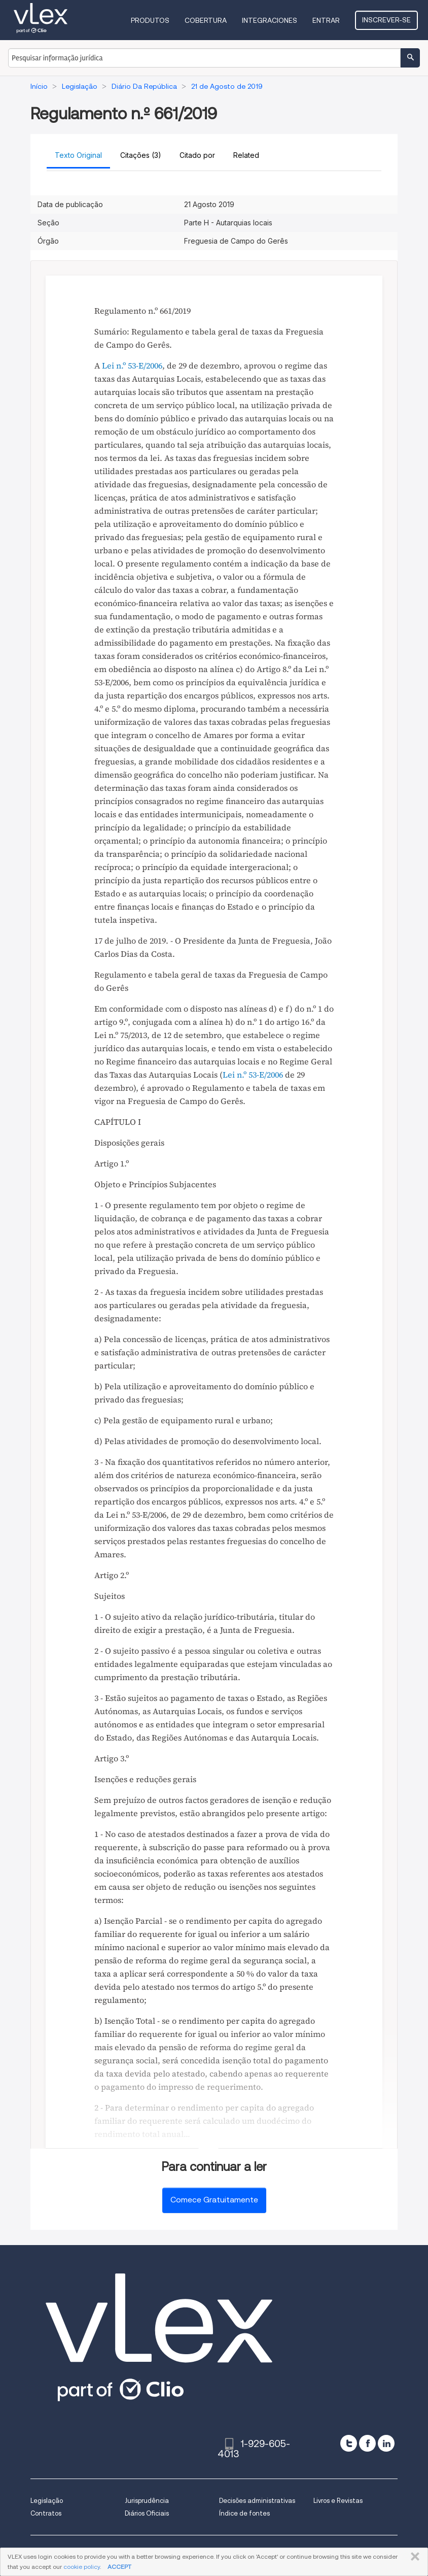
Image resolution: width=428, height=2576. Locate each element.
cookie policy (81, 2566)
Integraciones (269, 20)
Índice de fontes (244, 2513)
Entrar (326, 20)
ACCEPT (119, 2566)
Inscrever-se (386, 20)
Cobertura (206, 20)
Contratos (45, 2513)
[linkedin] (386, 2443)
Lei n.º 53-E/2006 (132, 365)
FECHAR (413, 2557)
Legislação (46, 2500)
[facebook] (367, 2443)
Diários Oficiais (147, 2513)
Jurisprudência (147, 2500)
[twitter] (348, 2443)
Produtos (150, 20)
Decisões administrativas (257, 2500)
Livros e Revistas (338, 2500)
